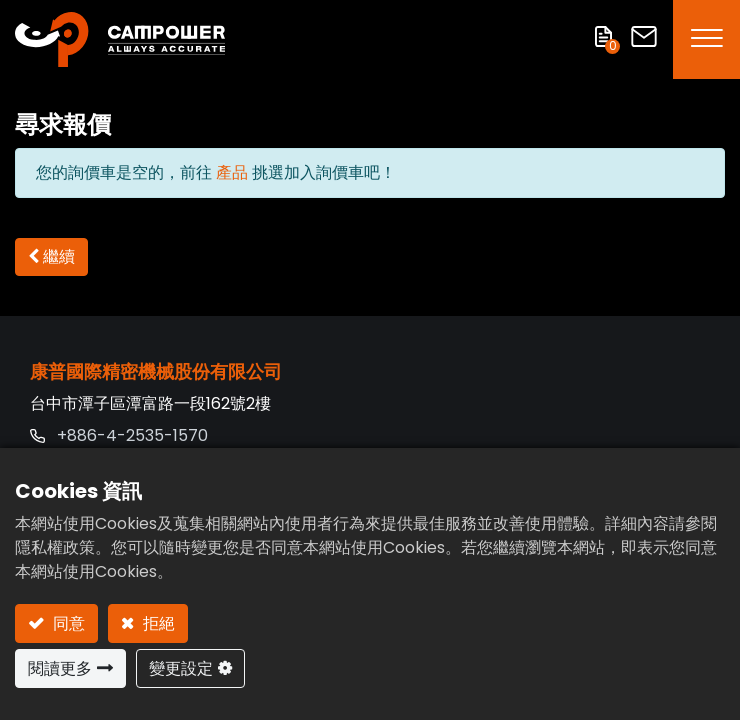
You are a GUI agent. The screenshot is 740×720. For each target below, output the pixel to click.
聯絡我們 (644, 36)
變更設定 (181, 668)
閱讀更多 (60, 668)
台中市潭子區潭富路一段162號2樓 (150, 403)
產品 (232, 172)
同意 (67, 623)
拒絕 (157, 623)
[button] (51, 257)
